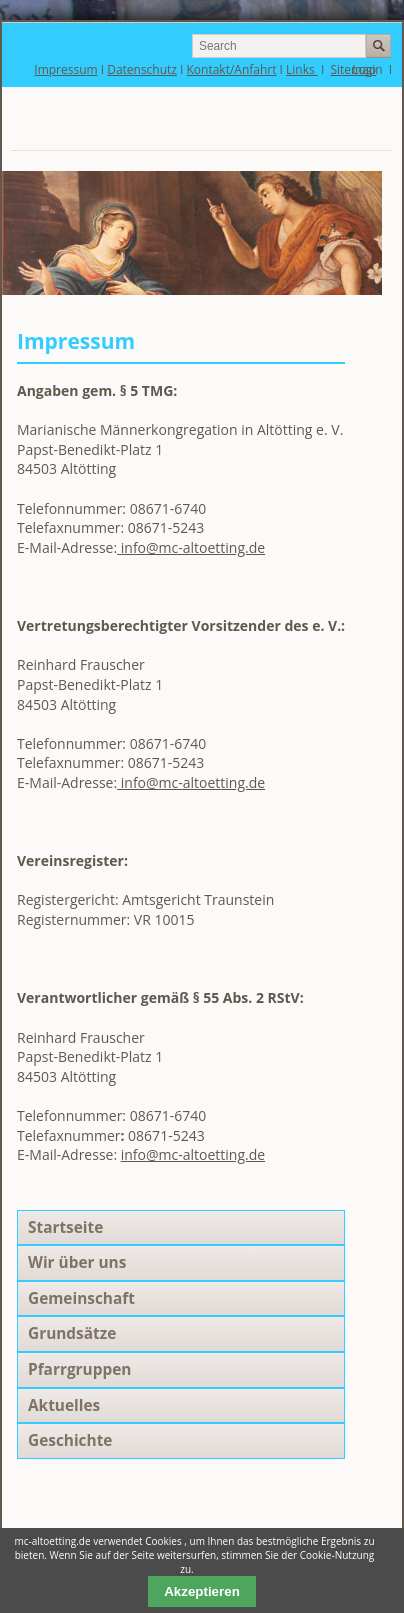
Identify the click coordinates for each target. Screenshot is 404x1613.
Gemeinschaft (81, 1298)
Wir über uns (77, 1262)
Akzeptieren (202, 1591)
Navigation (324, 123)
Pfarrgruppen (79, 1369)
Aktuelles (64, 1405)
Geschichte (70, 1440)
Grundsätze (72, 1333)
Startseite (65, 1227)
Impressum (65, 69)
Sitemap (354, 69)
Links (302, 69)
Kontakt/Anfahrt (232, 69)
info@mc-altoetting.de (191, 547)
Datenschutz (142, 69)
